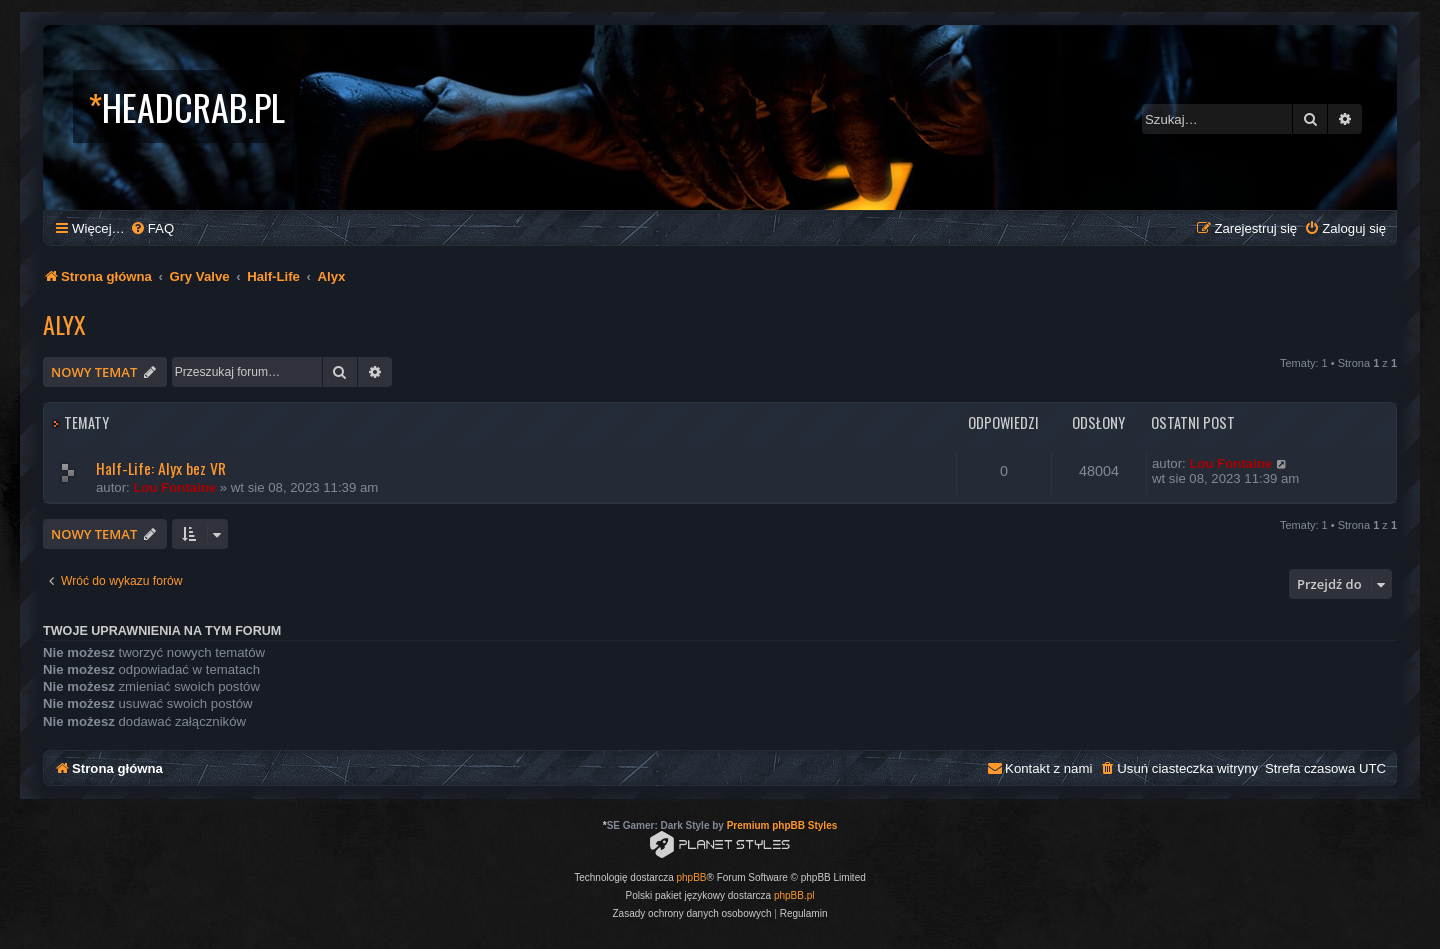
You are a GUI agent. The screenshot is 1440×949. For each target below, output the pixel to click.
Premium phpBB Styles (782, 825)
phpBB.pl (794, 895)
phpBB (692, 877)
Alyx (64, 324)
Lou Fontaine (174, 487)
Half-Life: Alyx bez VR (161, 468)
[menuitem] (152, 228)
